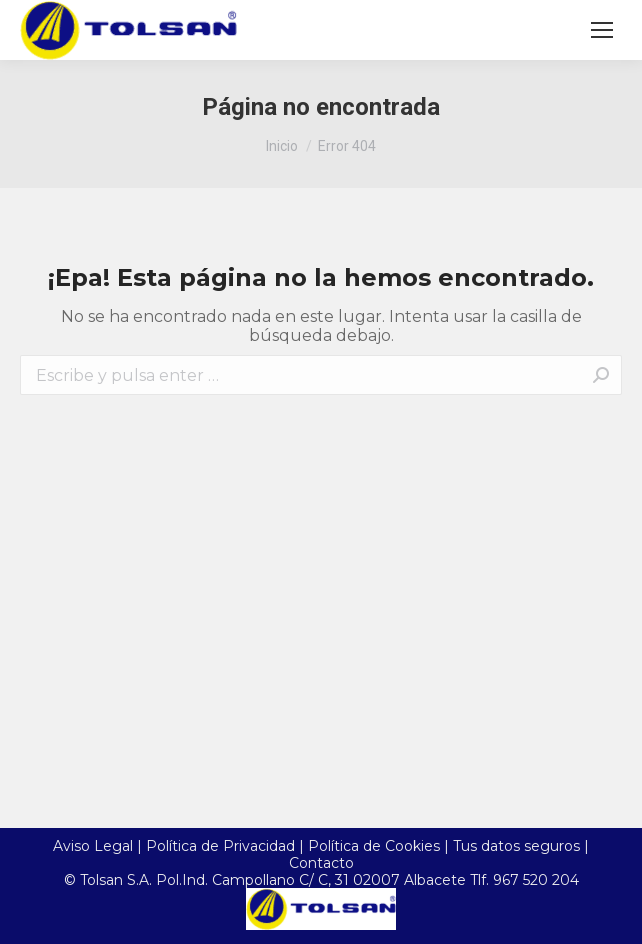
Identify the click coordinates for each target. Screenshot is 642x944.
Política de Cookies (374, 846)
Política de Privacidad (220, 846)
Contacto (321, 863)
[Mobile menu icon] (602, 30)
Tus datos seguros (516, 846)
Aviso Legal (93, 846)
